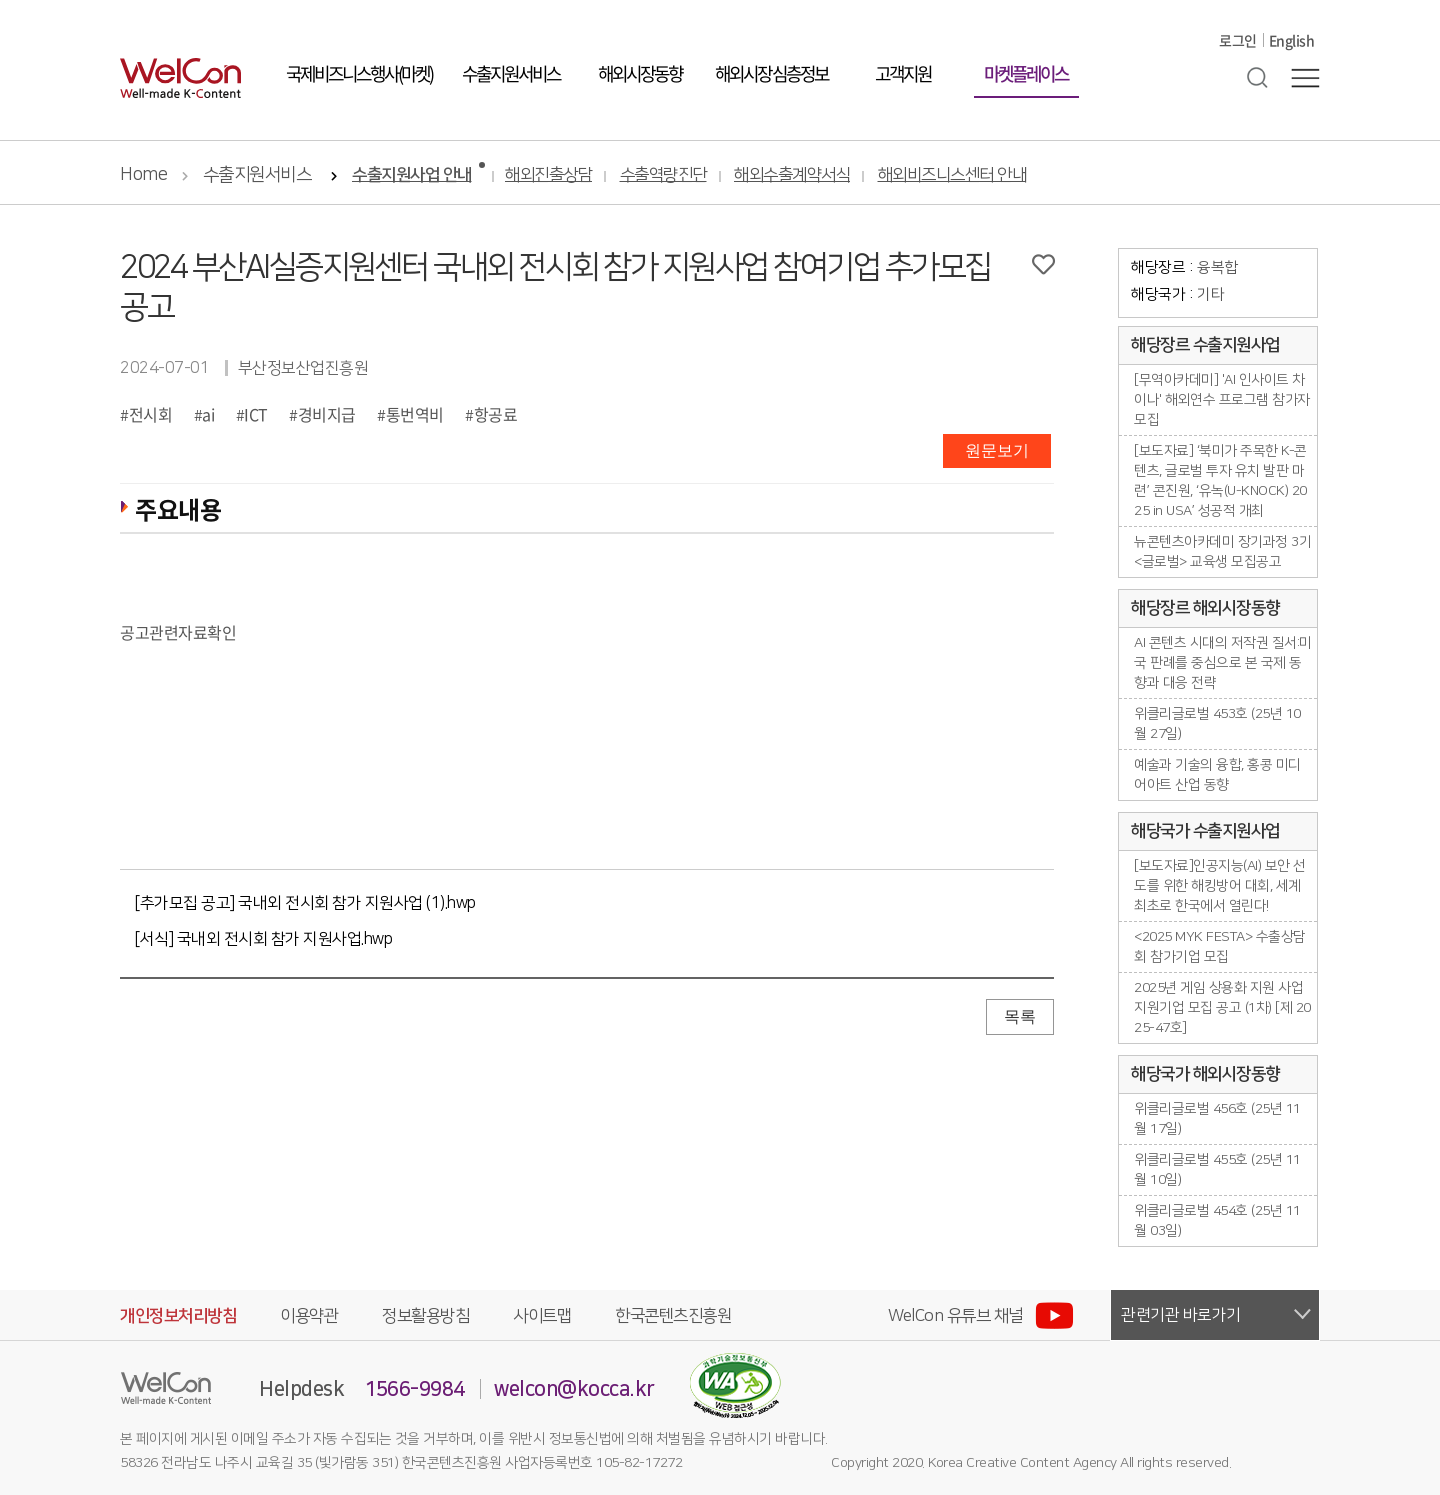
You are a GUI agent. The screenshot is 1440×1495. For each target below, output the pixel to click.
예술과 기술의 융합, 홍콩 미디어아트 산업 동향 (1217, 775)
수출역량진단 (663, 175)
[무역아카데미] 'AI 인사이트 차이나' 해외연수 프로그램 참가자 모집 (1222, 400)
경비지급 (327, 414)
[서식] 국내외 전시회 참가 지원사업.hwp (263, 939)
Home (143, 175)
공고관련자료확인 (178, 632)
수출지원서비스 (511, 98)
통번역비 (415, 414)
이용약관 (309, 1316)
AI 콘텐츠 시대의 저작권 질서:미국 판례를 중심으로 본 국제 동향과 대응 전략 (1223, 663)
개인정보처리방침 (178, 1316)
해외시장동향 (640, 98)
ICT (256, 414)
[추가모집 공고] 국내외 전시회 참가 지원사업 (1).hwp (305, 903)
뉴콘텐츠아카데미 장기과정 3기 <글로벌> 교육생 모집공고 (1222, 552)
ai (208, 414)
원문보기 (997, 450)
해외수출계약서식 (792, 175)
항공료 (496, 414)
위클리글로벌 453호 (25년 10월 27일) (1217, 724)
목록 (1020, 1016)
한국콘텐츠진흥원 (673, 1316)
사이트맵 (542, 1316)
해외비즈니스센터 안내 (952, 175)
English (1292, 65)
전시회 (151, 414)
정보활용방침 (425, 1316)
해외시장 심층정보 (771, 98)
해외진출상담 (548, 175)
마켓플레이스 (1026, 98)
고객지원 (903, 98)
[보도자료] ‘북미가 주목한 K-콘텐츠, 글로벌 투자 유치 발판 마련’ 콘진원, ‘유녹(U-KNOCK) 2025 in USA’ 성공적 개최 (1220, 481)
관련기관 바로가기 (1181, 1315)
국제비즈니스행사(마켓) (359, 98)
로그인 (1238, 65)
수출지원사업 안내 (412, 175)
